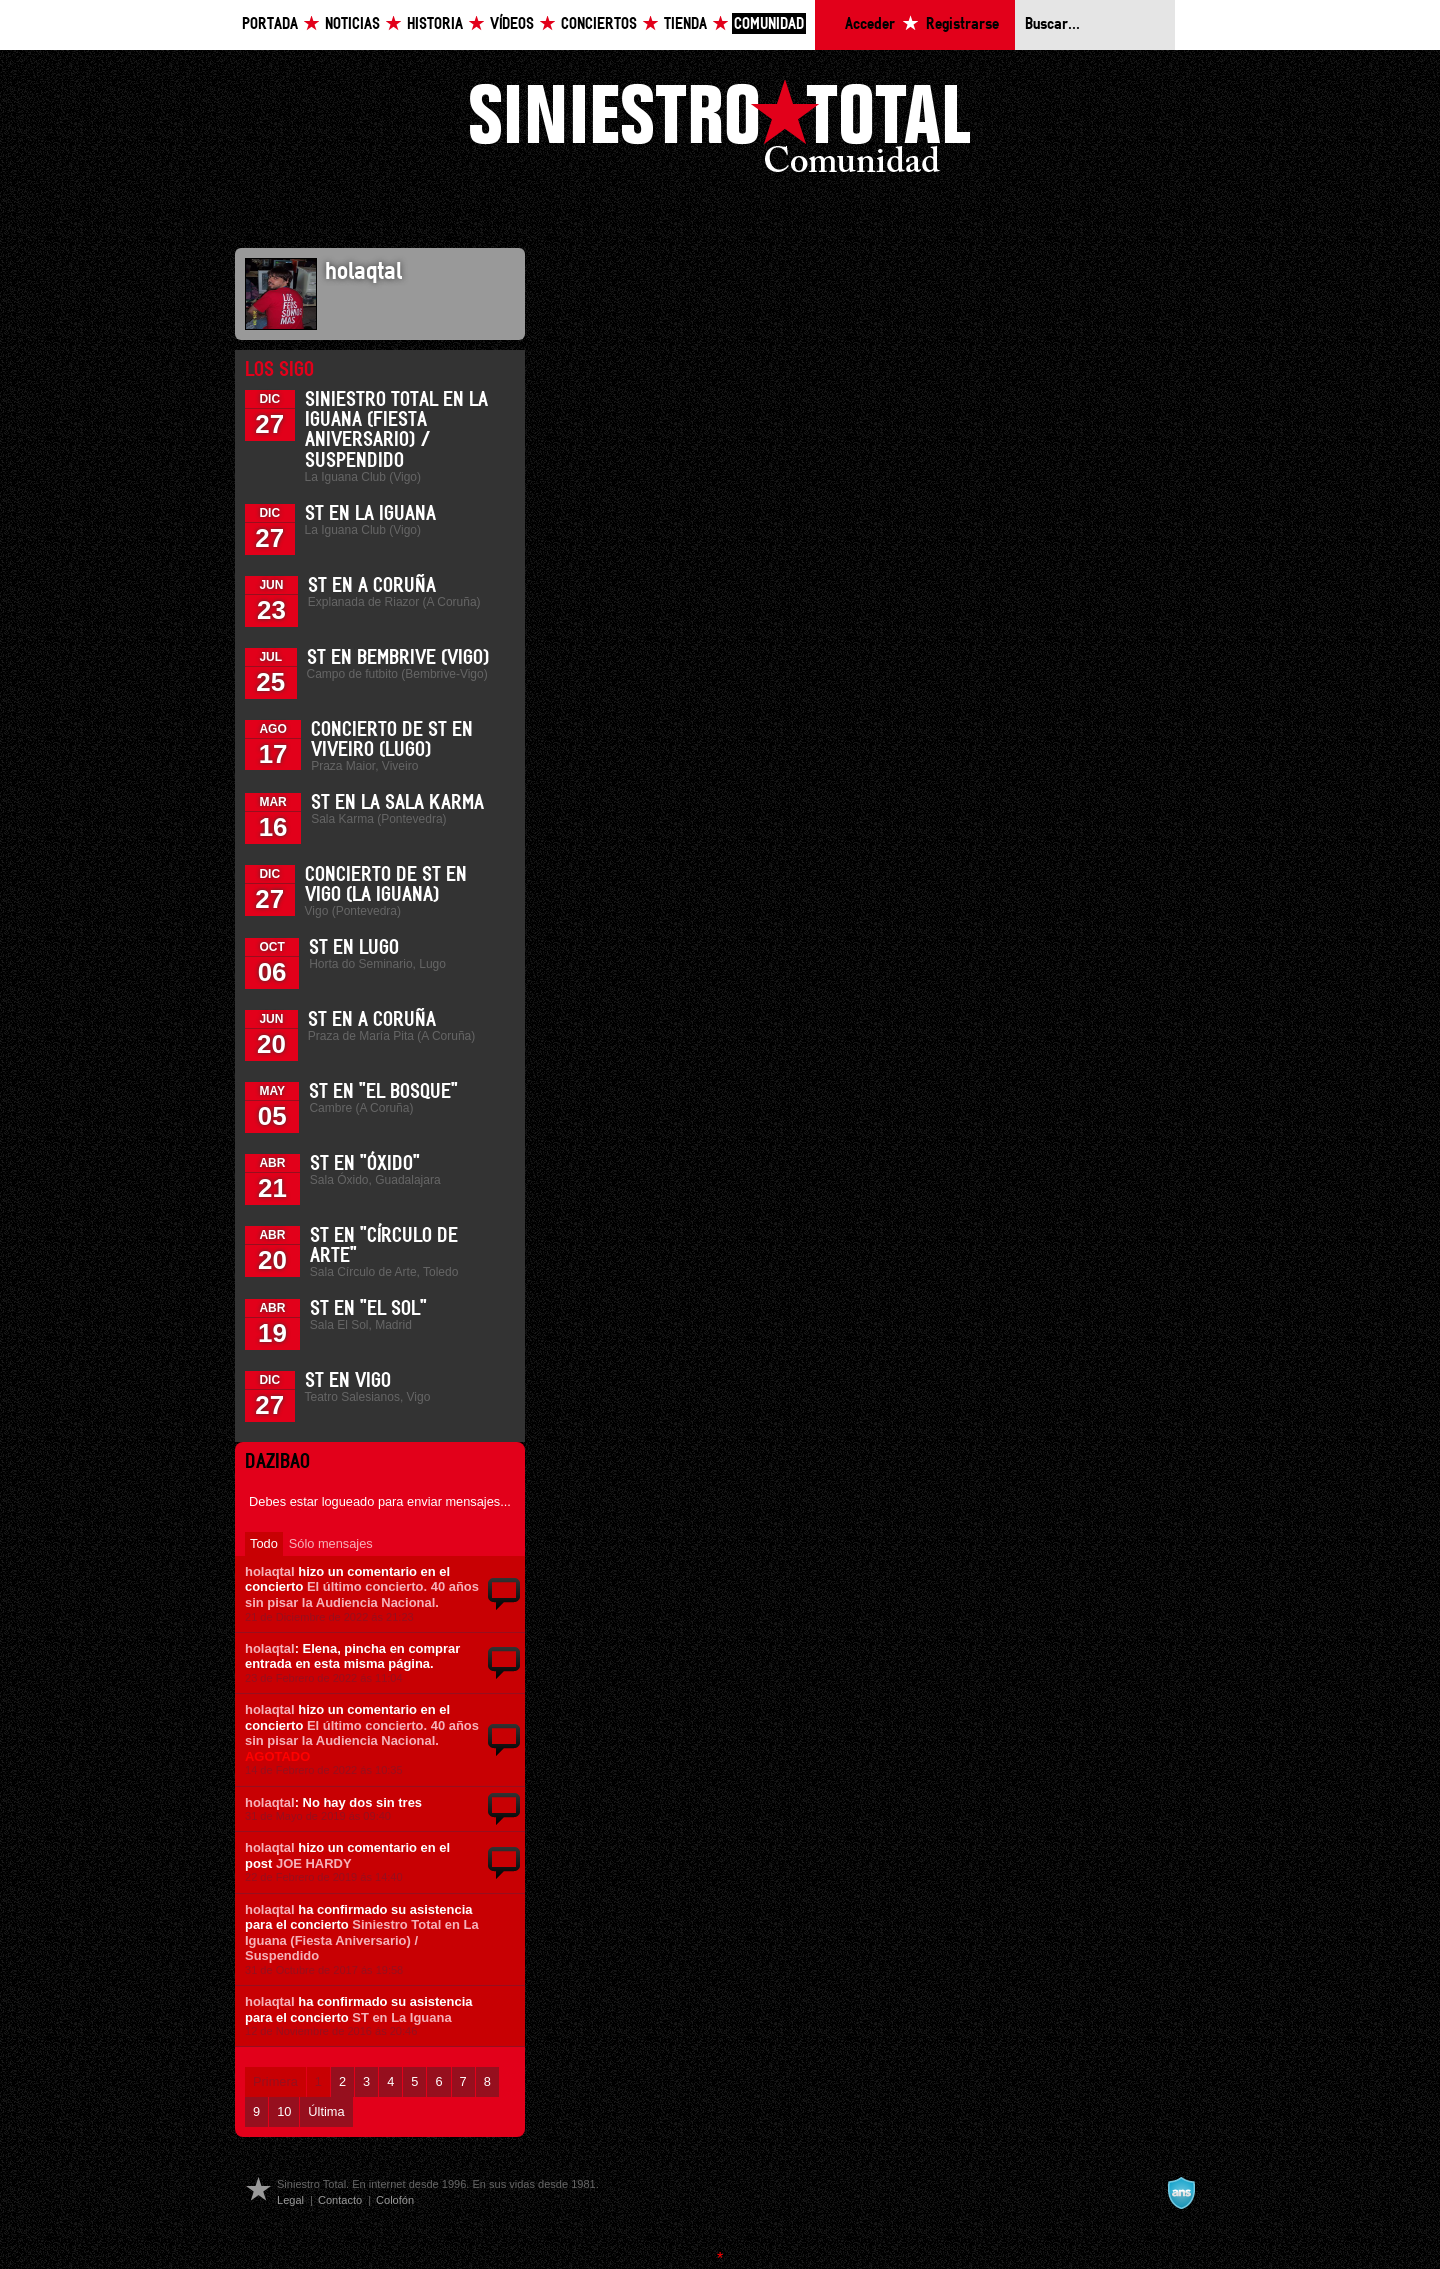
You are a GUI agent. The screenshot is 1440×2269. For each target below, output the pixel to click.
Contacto (340, 2200)
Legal (290, 2200)
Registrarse (962, 24)
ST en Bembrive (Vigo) (398, 658)
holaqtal (270, 1571)
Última (326, 2111)
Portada (270, 24)
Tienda (685, 24)
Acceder (870, 24)
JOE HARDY (314, 1863)
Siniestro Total (720, 131)
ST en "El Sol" (368, 1309)
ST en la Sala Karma (397, 803)
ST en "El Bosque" (383, 1092)
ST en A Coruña (372, 586)
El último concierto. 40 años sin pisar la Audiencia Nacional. (362, 1594)
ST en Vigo (348, 1381)
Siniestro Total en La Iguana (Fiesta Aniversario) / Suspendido (362, 1940)
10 (284, 2111)
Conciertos (599, 24)
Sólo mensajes (331, 1543)
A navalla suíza (1181, 2193)
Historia (435, 24)
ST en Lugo (354, 948)
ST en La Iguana (370, 514)
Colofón (395, 2200)
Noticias (352, 24)
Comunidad (769, 24)
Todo (264, 1543)
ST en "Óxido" (365, 1164)
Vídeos (512, 24)
